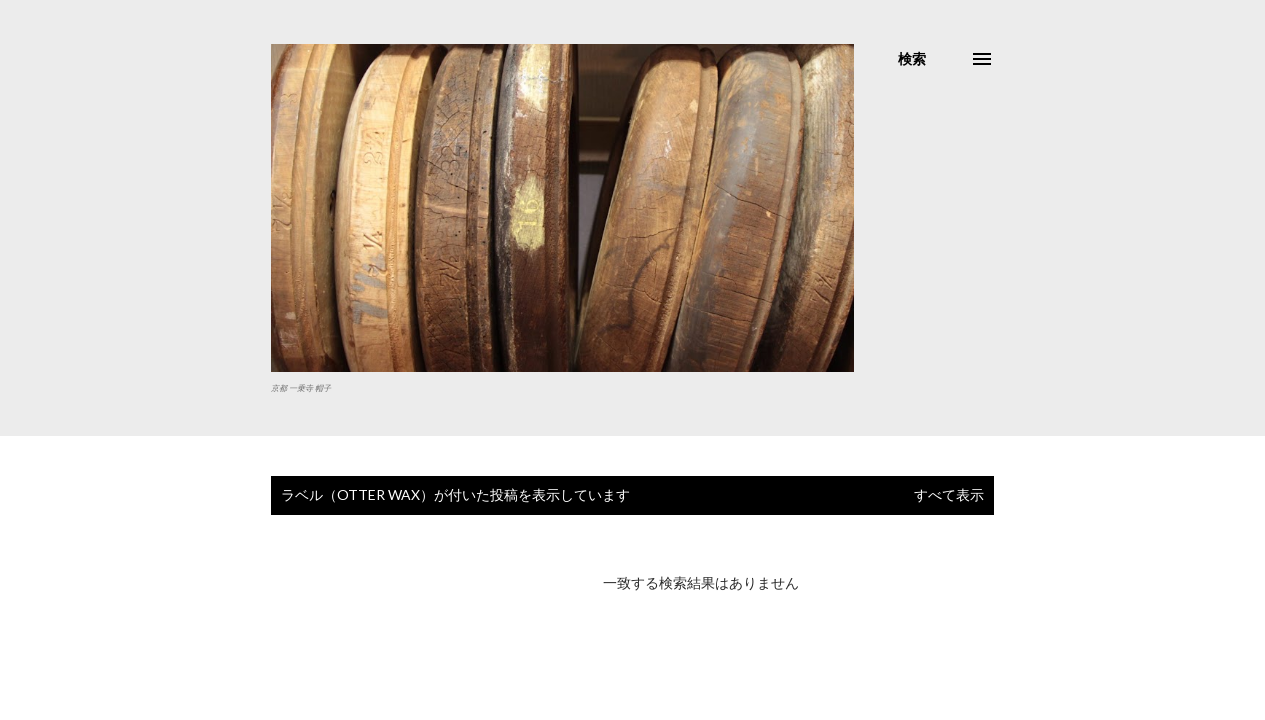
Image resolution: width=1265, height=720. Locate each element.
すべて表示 (949, 494)
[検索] (912, 59)
